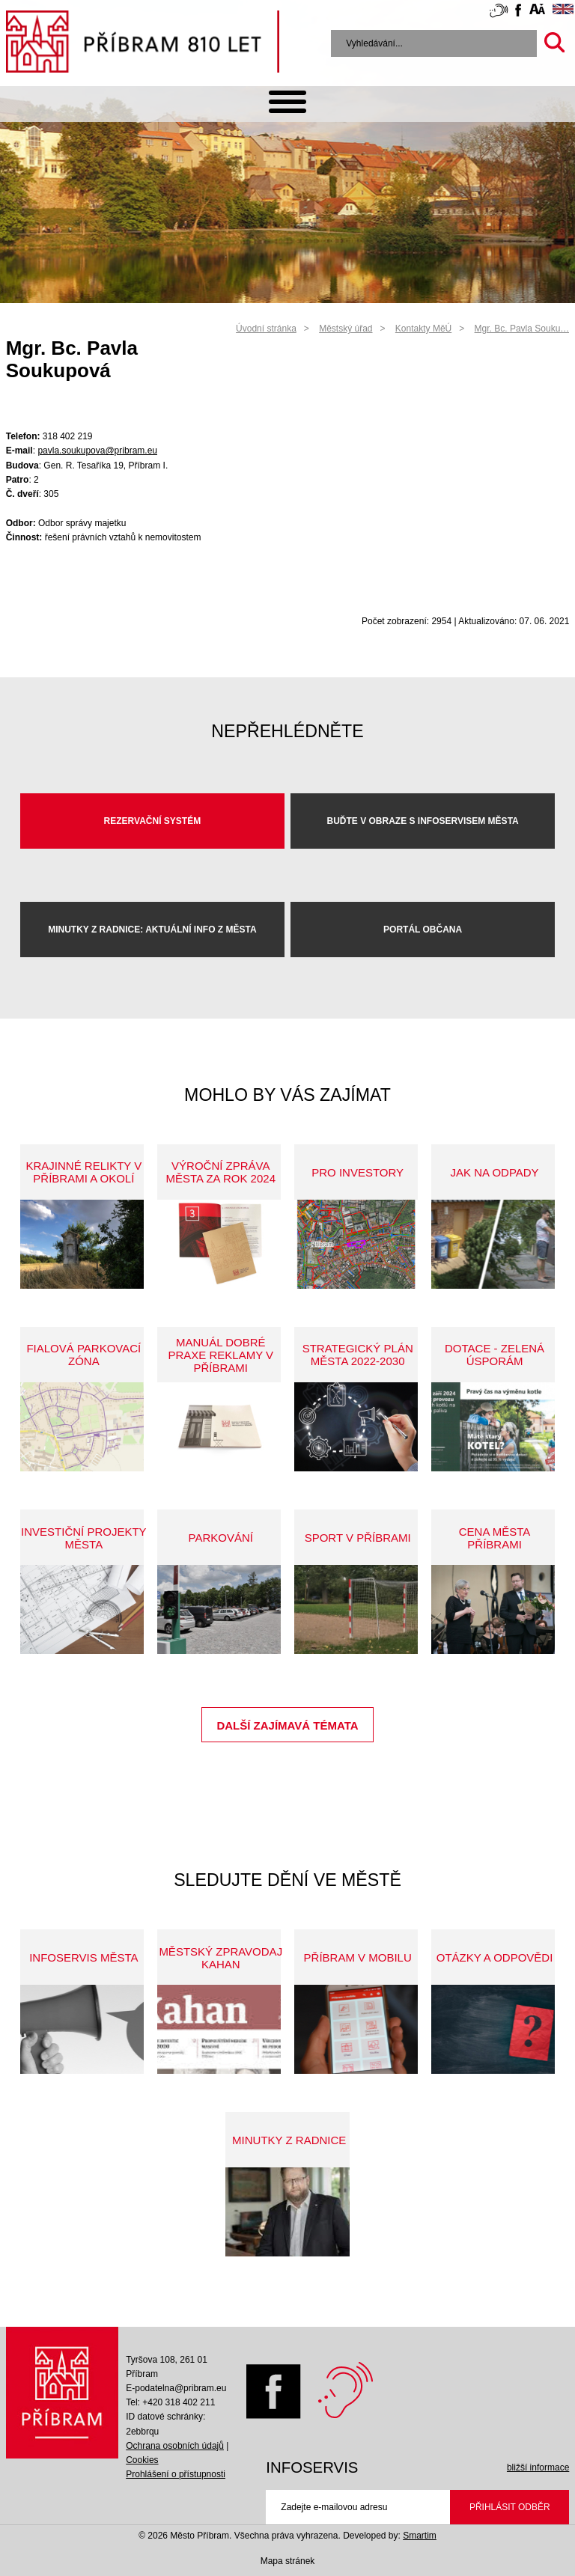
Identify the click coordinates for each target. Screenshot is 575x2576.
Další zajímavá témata (287, 1725)
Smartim (419, 2535)
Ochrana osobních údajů (175, 2446)
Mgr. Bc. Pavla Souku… (522, 328)
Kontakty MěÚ (423, 328)
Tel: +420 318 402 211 (170, 2402)
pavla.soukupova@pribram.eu (97, 450)
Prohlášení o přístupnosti (175, 2474)
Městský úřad (345, 328)
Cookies (142, 2460)
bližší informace (538, 2467)
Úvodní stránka (266, 328)
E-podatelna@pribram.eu (176, 2388)
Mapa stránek (288, 2561)
